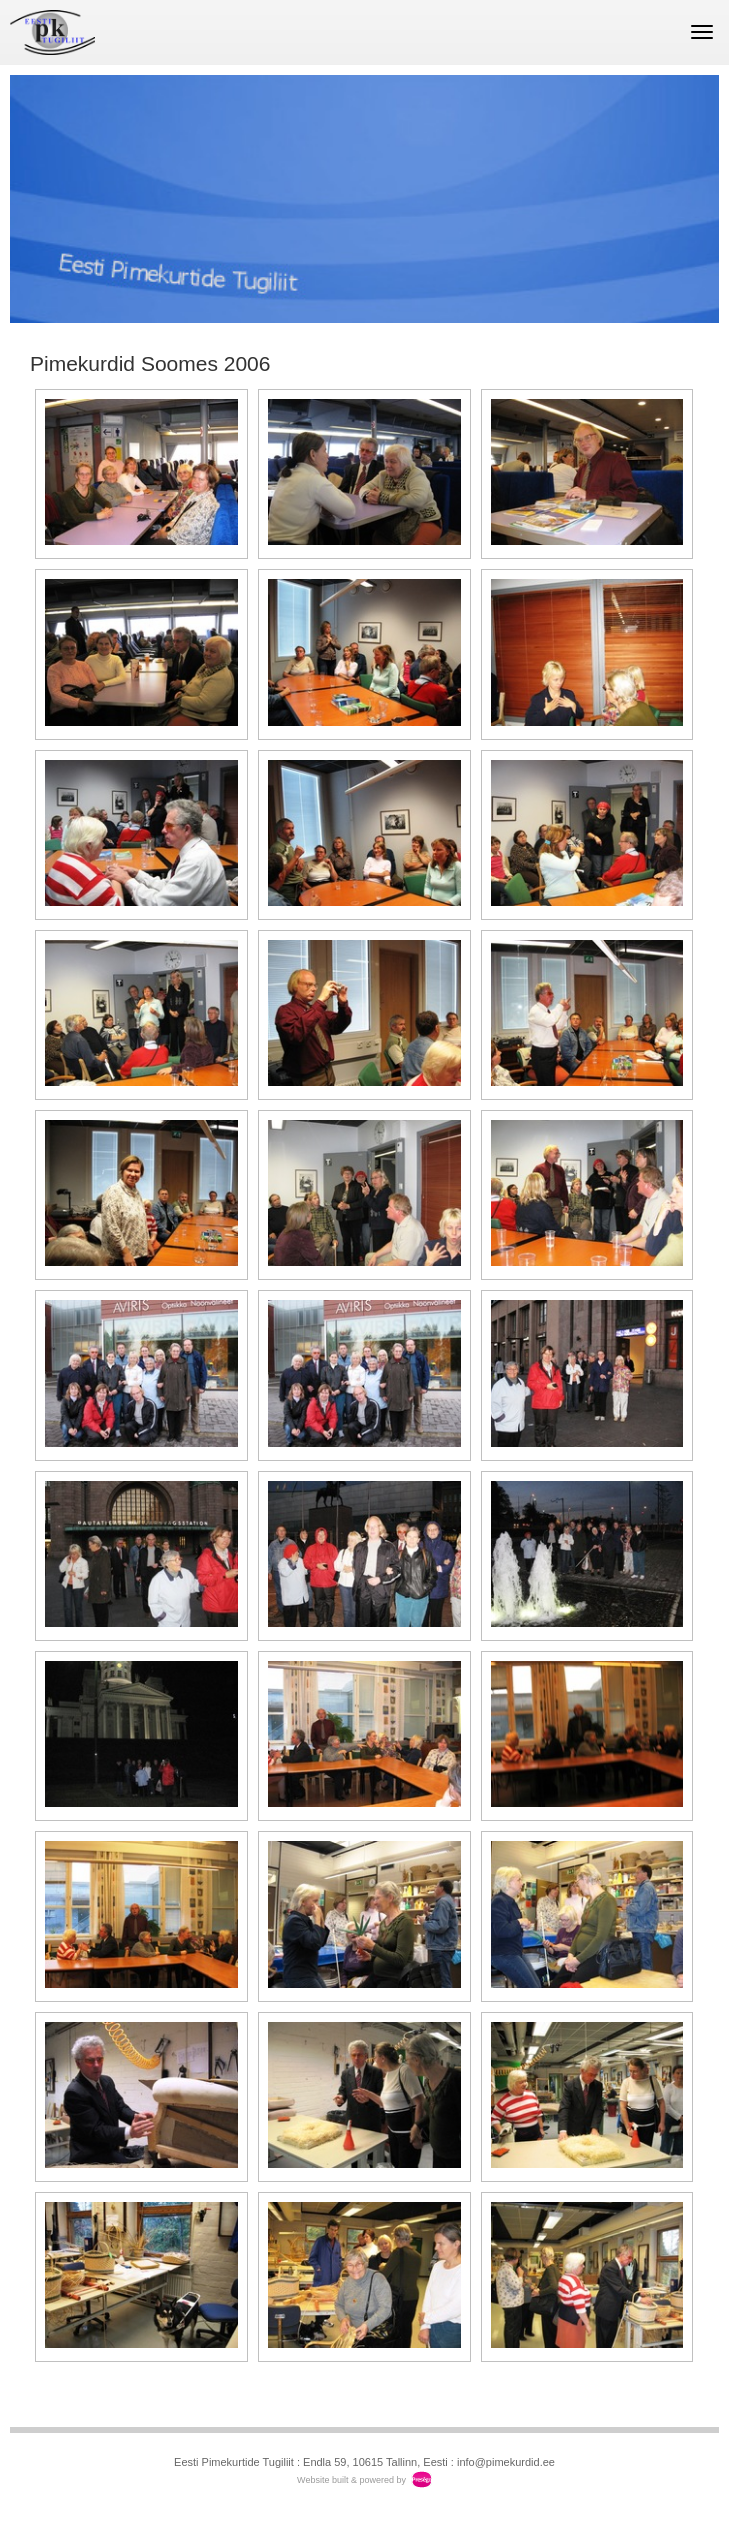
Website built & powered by (351, 2480)
